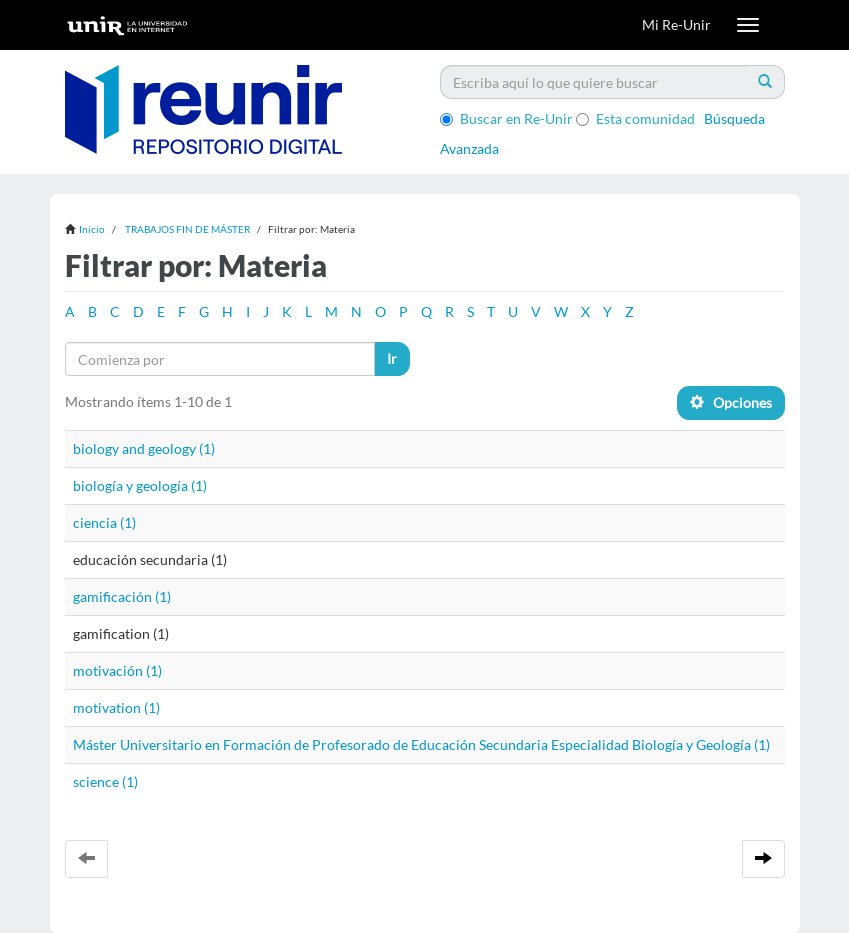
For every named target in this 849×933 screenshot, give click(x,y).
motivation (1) (116, 707)
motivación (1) (117, 670)
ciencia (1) (104, 522)
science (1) (105, 781)
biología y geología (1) (140, 485)
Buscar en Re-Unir (506, 118)
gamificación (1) (122, 596)
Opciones (731, 402)
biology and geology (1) (144, 448)
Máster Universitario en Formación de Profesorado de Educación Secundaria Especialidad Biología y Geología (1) (421, 744)
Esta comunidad (635, 118)
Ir (392, 358)
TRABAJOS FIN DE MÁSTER (187, 229)
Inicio (92, 229)
